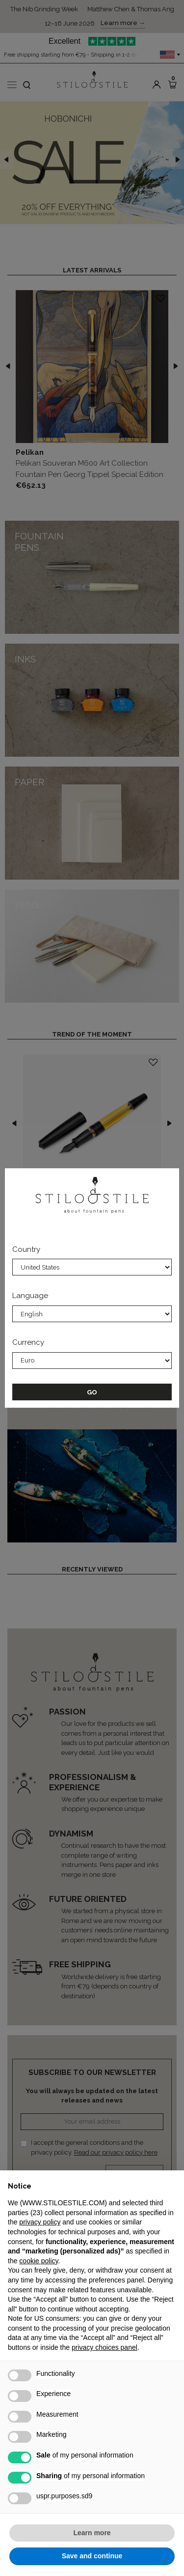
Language (30, 1295)
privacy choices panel (104, 2347)
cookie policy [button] (38, 2261)
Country (26, 1249)
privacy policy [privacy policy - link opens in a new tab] (39, 2222)
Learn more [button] (91, 2533)
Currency (28, 1342)
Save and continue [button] (92, 2556)
